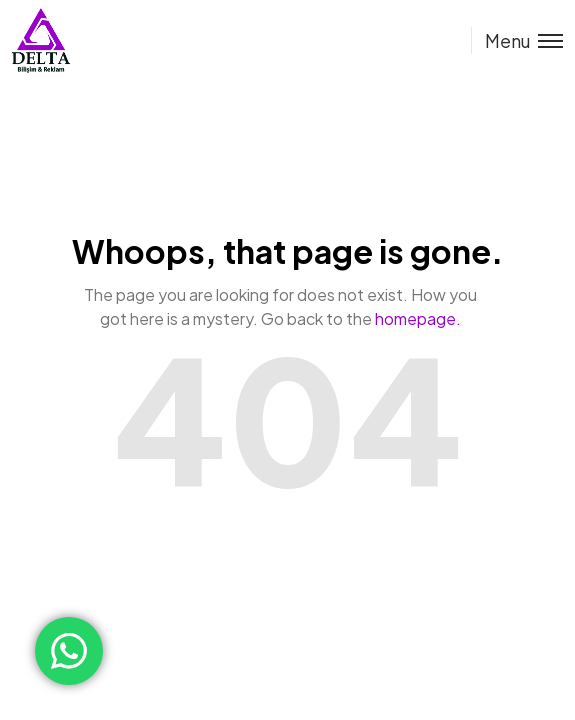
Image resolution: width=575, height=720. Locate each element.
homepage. (418, 318)
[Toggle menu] (517, 40)
